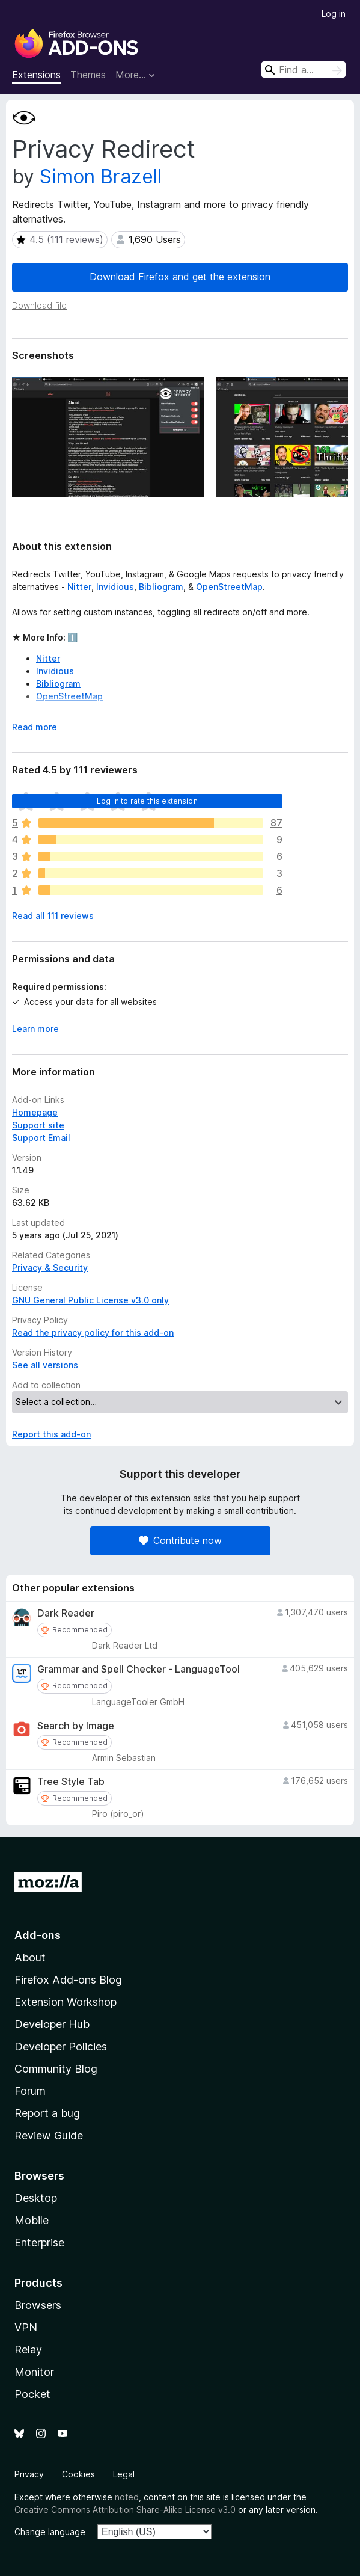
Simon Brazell (101, 176)
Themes (88, 75)
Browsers (37, 2305)
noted (127, 2497)
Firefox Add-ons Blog (68, 1979)
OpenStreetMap (229, 587)
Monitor (34, 2371)
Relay (28, 2349)
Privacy (29, 2474)
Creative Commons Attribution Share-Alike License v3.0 (125, 2509)
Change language (49, 2532)
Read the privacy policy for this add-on (93, 1332)
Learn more (35, 1029)
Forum (30, 2091)
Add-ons (37, 1935)
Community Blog (55, 2068)
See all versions (45, 1365)
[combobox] (303, 69)
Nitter (79, 587)
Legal (124, 2474)
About (30, 1957)
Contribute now (180, 1540)
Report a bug (47, 2113)
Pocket (32, 2394)
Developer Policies (60, 2046)
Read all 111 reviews (53, 916)
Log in (334, 13)
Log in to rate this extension (147, 800)
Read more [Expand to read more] (34, 727)
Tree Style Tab (71, 1782)
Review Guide (48, 2135)
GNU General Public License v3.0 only (90, 1300)
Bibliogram (161, 587)
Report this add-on (51, 1434)
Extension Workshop (65, 2002)
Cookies (78, 2474)
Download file (39, 305)
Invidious (115, 587)
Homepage (35, 1112)
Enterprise (39, 2242)
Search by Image (75, 1726)
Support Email (41, 1138)
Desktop (35, 2198)
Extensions (36, 75)
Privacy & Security (50, 1267)
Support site (38, 1125)
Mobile (31, 2220)
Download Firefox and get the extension (180, 277)
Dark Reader (65, 1613)
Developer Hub (52, 2024)
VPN (25, 2327)
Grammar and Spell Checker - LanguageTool (138, 1669)
